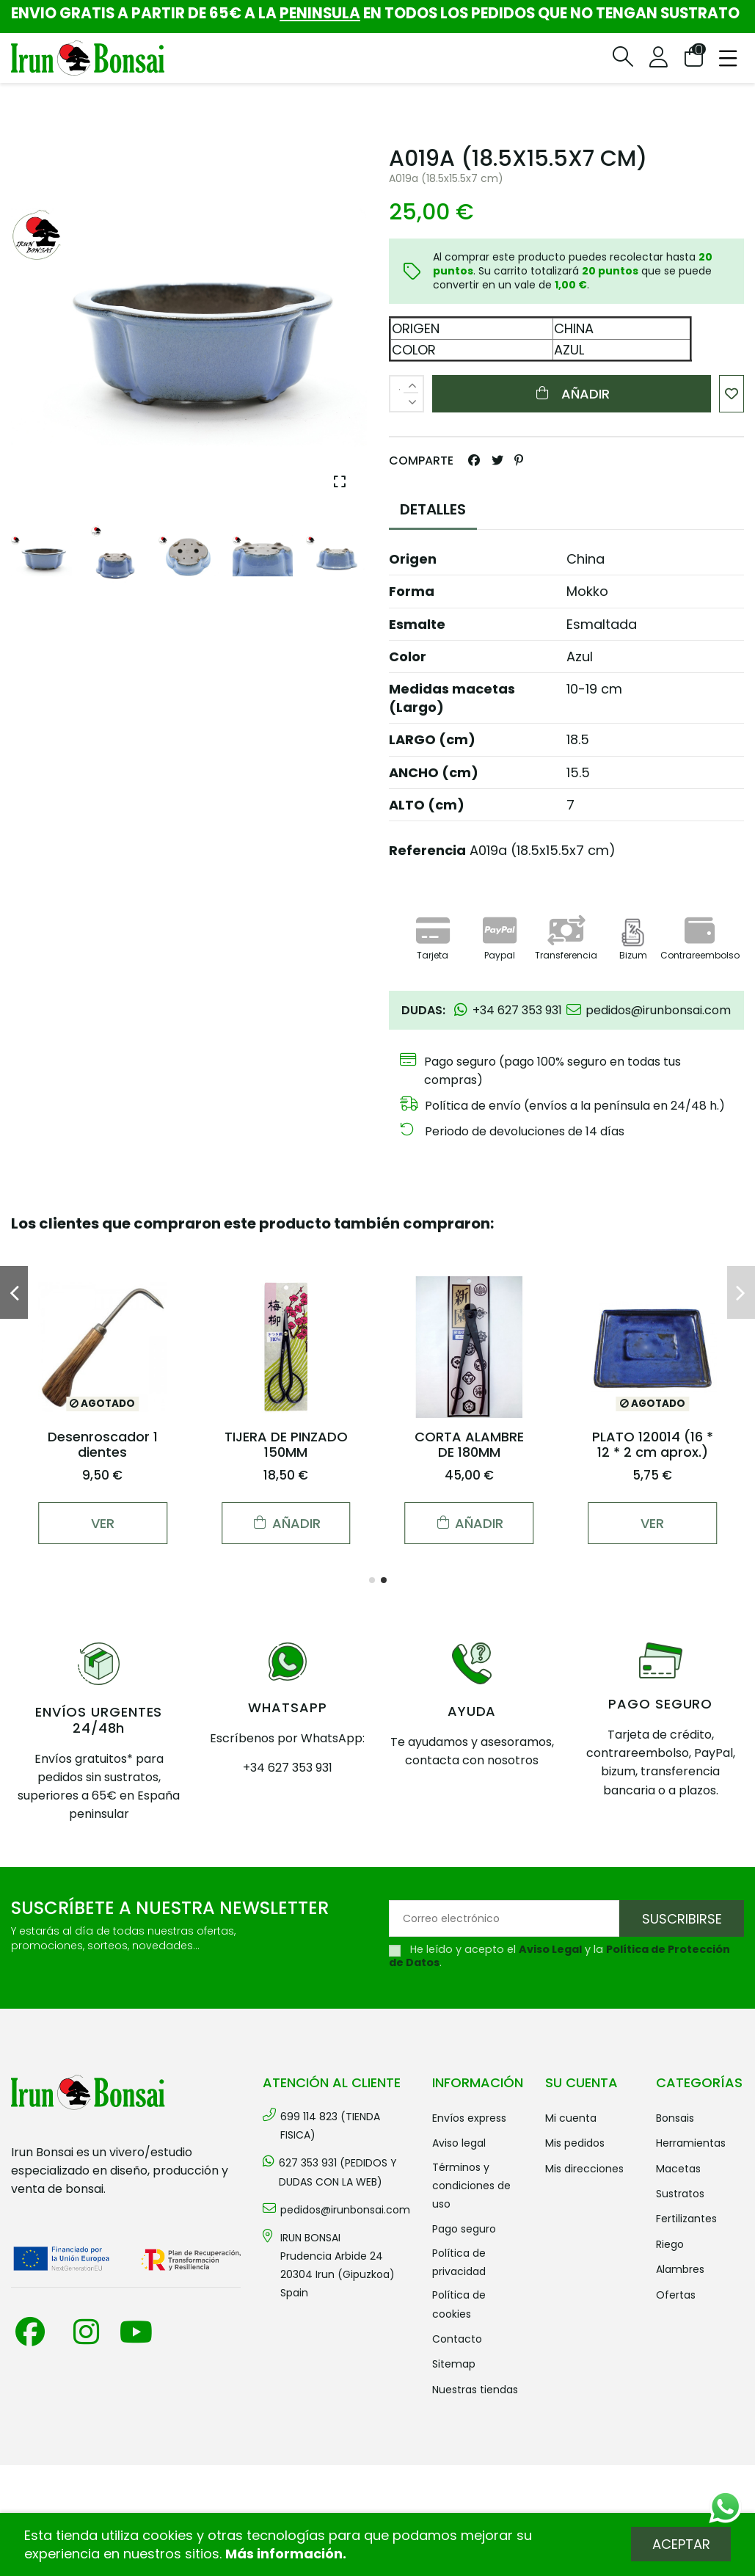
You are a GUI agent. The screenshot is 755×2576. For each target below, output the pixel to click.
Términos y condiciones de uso (471, 2185)
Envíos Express (469, 2118)
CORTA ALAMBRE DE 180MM (469, 1444)
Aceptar (681, 2544)
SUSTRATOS (680, 2193)
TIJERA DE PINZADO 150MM (286, 1444)
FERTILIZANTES (686, 2218)
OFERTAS (676, 2295)
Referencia (427, 850)
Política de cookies (459, 2304)
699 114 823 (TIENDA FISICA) (330, 2125)
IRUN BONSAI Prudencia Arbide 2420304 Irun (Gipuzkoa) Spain (337, 2265)
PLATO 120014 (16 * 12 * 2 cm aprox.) (652, 1444)
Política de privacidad (459, 2262)
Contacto (457, 2339)
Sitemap (453, 2364)
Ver (102, 1523)
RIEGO (670, 2244)
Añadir (572, 394)
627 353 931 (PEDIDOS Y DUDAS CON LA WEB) (338, 2171)
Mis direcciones (584, 2168)
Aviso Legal (550, 1949)
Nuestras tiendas (475, 2389)
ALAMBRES (680, 2269)
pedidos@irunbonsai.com (345, 2209)
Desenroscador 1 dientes (103, 1444)
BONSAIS (675, 2118)
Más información (284, 2553)
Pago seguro (464, 2229)
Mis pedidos (575, 2143)
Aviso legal (459, 2143)
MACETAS (678, 2168)
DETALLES (433, 509)
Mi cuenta (571, 2118)
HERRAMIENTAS (691, 2143)
